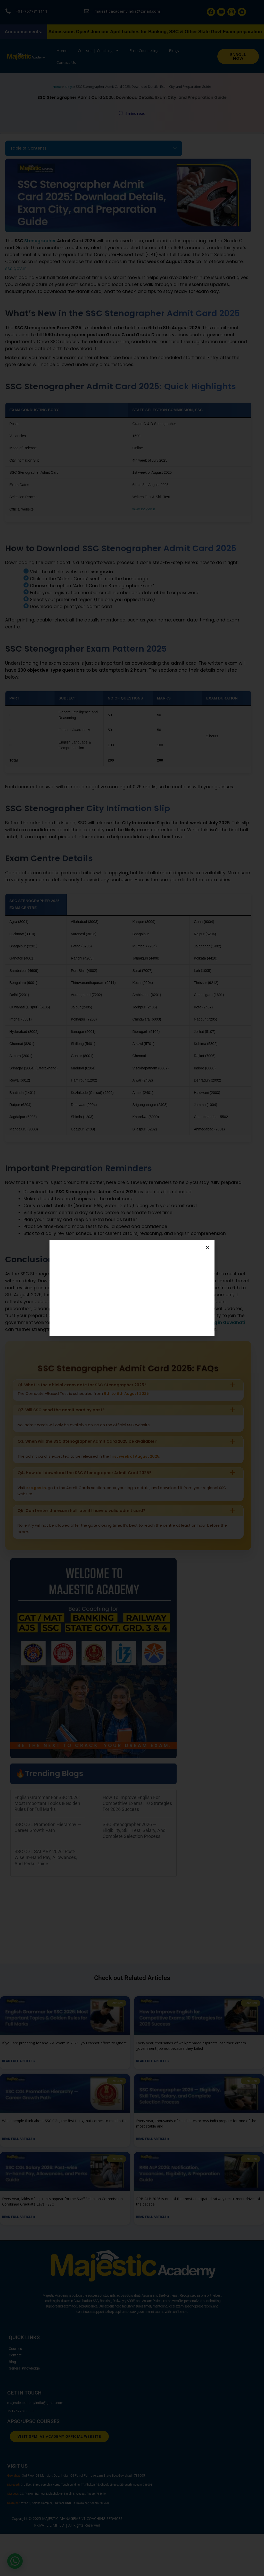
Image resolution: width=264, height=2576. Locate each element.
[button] (207, 1247)
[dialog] (132, 1288)
